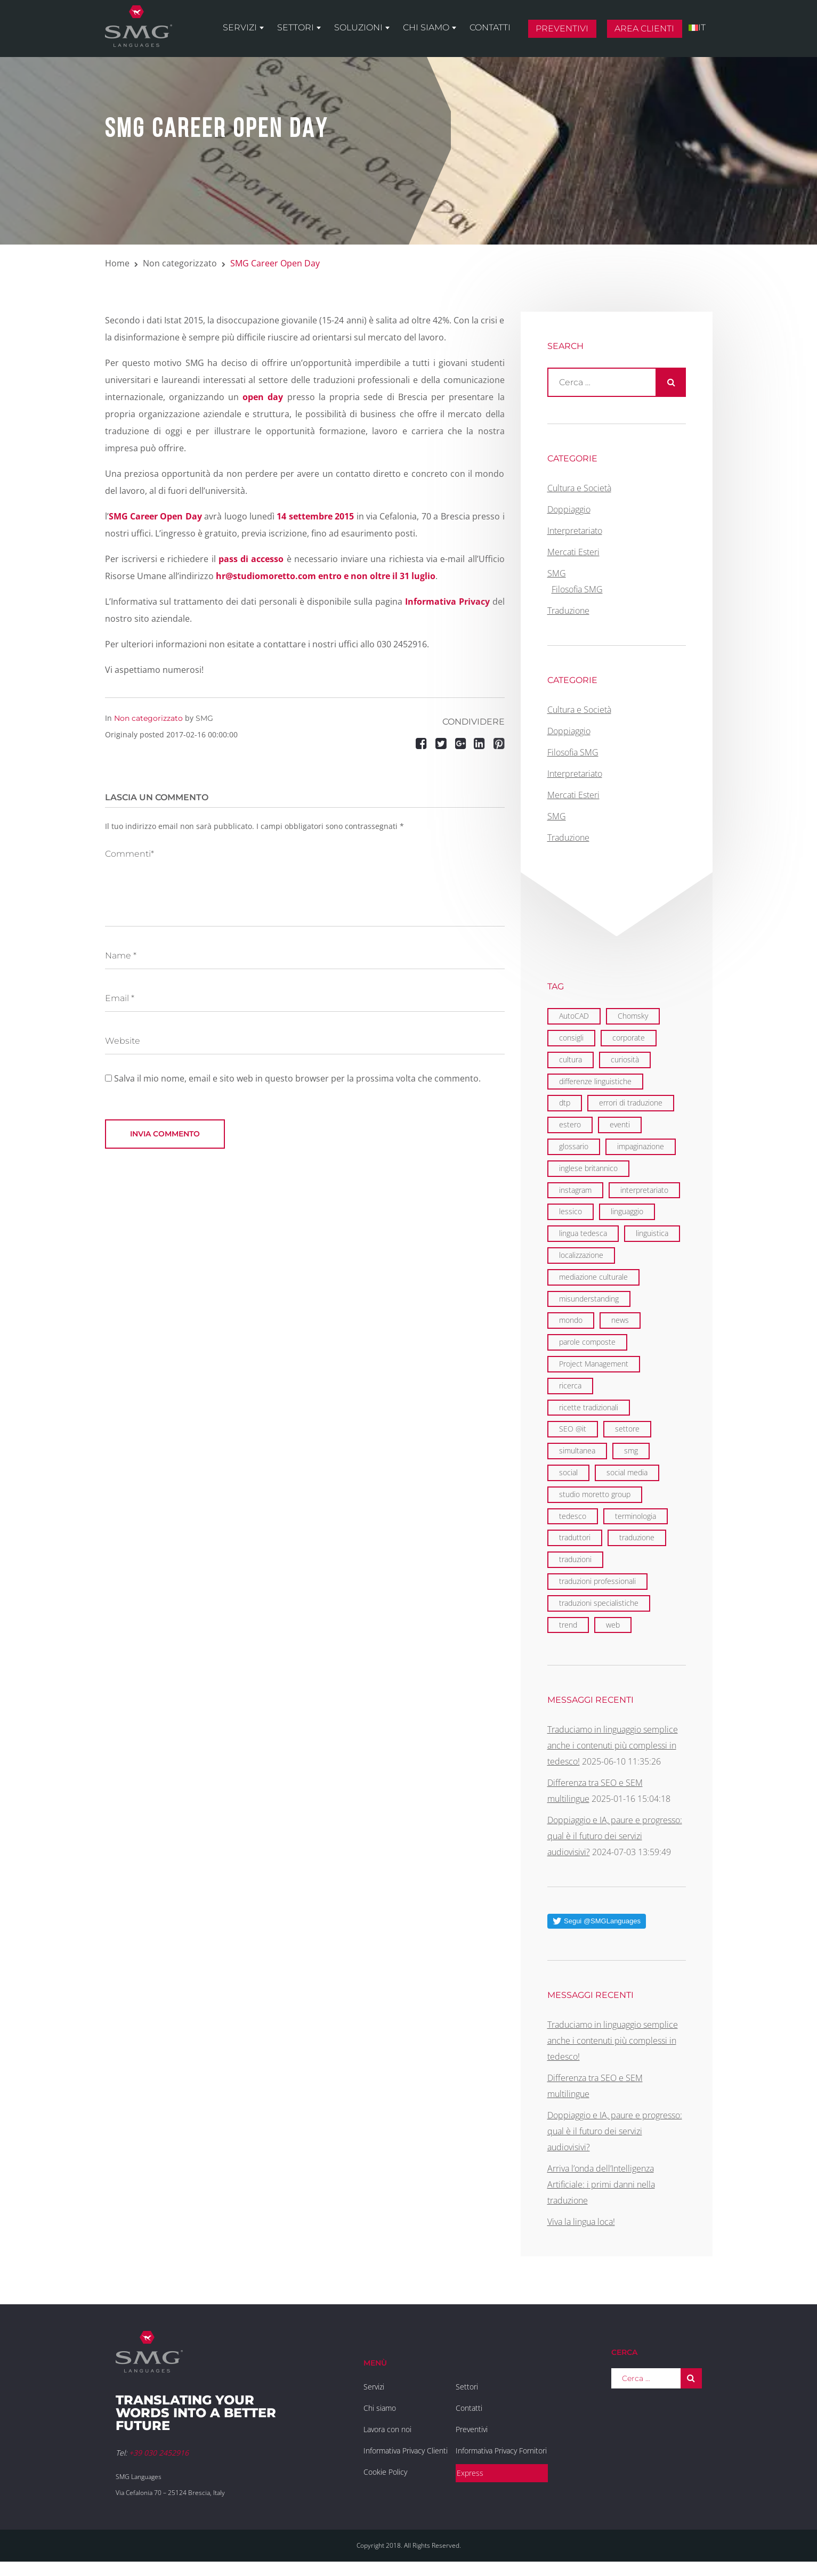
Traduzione (568, 610)
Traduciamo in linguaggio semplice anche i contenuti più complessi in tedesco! (612, 1745)
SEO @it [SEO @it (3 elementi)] (572, 1429)
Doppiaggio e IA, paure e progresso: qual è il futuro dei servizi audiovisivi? (614, 1836)
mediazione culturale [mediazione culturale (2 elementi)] (593, 1277)
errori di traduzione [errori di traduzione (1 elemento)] (630, 1103)
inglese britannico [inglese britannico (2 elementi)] (588, 1168)
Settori (295, 27)
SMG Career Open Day (155, 516)
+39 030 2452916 (159, 2453)
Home (117, 263)
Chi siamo (426, 27)
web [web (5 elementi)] (613, 1625)
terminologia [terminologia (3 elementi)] (635, 1516)
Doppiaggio (568, 509)
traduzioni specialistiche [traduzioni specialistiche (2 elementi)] (598, 1603)
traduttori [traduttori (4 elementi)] (574, 1537)
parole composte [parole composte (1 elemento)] (587, 1342)
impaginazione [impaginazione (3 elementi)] (640, 1146)
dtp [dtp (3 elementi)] (564, 1103)
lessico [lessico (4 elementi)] (570, 1211)
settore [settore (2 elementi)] (627, 1429)
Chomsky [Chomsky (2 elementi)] (633, 1016)
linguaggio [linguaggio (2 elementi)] (627, 1211)
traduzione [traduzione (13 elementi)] (636, 1537)
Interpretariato (574, 531)
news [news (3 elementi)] (620, 1320)
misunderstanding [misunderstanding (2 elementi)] (589, 1299)
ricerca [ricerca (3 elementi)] (570, 1385)
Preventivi (562, 28)
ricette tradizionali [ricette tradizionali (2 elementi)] (588, 1407)
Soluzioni (358, 27)
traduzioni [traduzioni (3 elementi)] (575, 1559)
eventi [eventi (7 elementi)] (620, 1124)
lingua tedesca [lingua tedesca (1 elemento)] (583, 1233)
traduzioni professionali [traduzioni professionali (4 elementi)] (597, 1581)
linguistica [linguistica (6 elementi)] (652, 1233)
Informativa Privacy (447, 601)
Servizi (240, 27)
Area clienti (644, 28)
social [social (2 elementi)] (568, 1472)
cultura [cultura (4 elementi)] (570, 1059)
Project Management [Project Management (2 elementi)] (593, 1364)
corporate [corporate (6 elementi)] (628, 1038)
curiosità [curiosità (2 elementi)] (625, 1059)
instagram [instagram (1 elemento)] (575, 1190)
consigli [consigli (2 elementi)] (571, 1038)
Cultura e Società (579, 488)
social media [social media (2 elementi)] (627, 1472)
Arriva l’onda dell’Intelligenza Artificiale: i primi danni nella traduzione (601, 2184)
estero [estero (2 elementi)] (570, 1124)
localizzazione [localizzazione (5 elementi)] (581, 1255)
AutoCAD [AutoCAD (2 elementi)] (574, 1016)
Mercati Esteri (573, 552)
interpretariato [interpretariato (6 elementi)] (644, 1190)
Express (470, 2473)
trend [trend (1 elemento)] (568, 1625)
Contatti (490, 27)
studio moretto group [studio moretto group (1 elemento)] (594, 1494)
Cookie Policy (385, 2472)
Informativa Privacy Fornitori (501, 2450)
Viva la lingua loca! (581, 2222)
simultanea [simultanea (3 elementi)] (577, 1450)
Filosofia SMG (577, 589)
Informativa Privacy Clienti (405, 2450)
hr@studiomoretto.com (266, 576)
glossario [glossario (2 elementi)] (573, 1146)
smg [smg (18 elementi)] (631, 1450)
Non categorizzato (180, 263)
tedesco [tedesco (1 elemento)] (572, 1516)
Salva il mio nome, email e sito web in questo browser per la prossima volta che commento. (297, 1078)
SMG (204, 718)
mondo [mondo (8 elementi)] (571, 1320)
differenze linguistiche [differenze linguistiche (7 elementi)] (595, 1081)
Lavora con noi (387, 2429)
